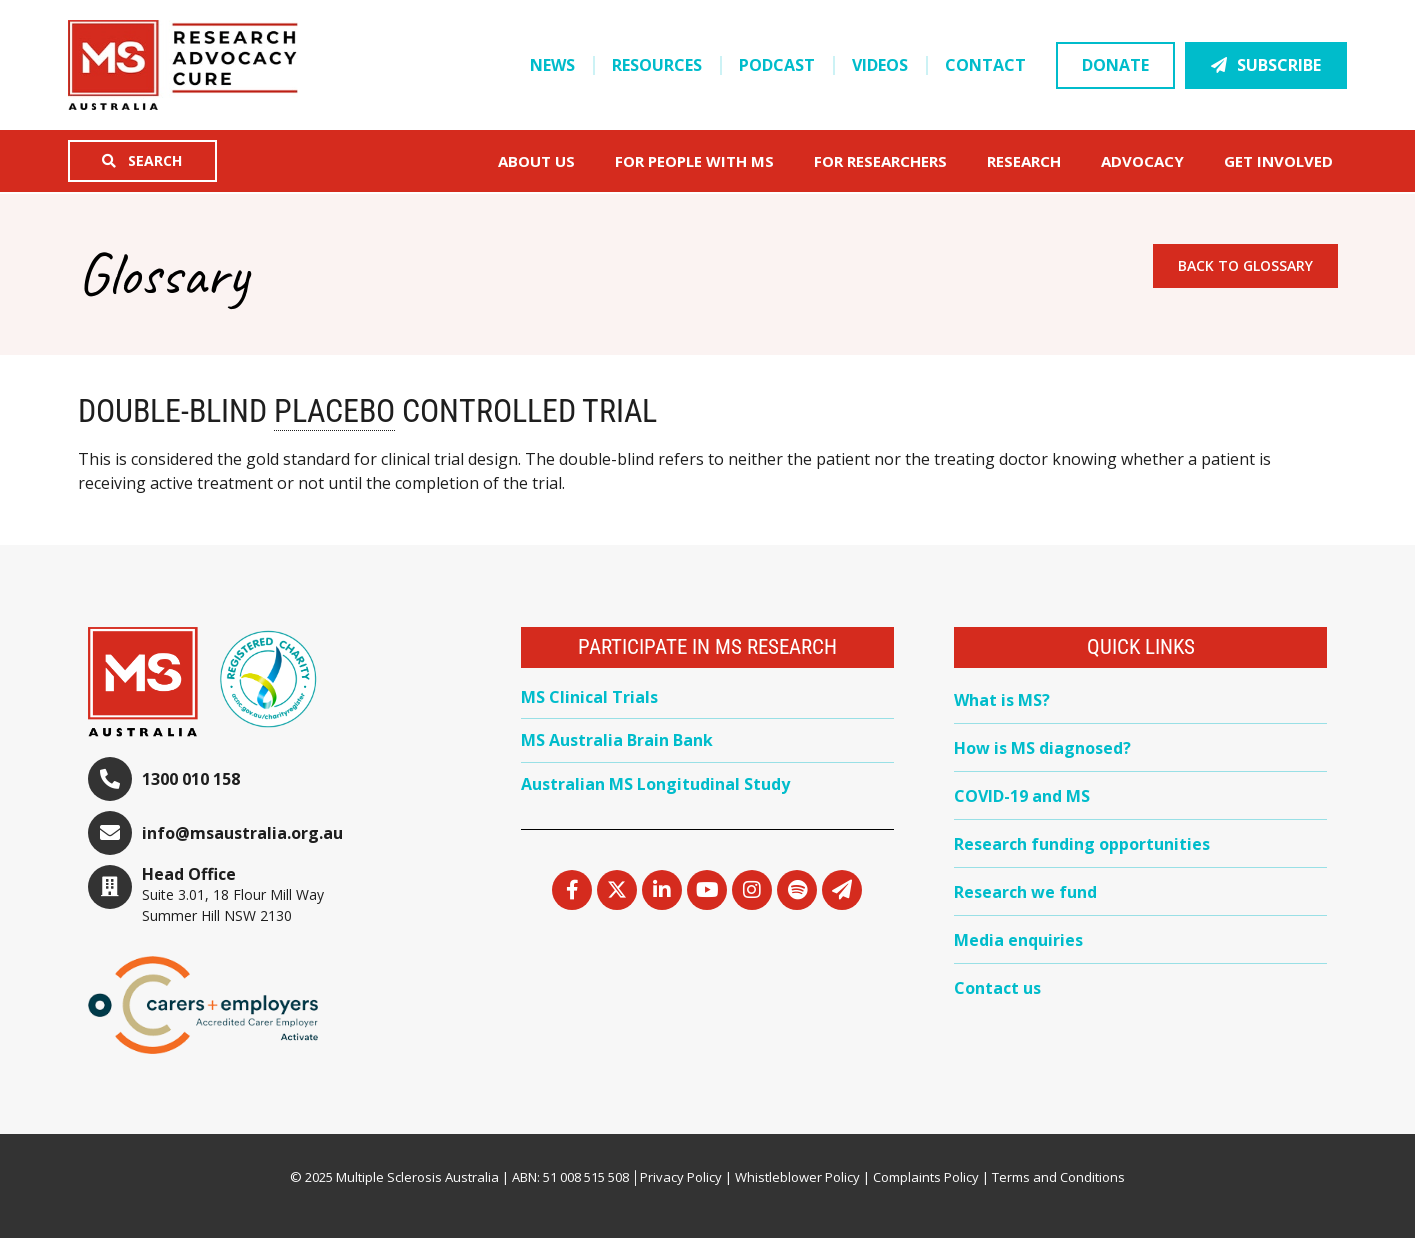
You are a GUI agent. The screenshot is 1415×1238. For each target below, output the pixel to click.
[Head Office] (110, 887)
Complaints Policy (926, 1177)
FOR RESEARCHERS (885, 161)
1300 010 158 (191, 779)
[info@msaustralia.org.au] (110, 833)
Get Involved (1283, 161)
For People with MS (699, 161)
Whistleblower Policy (797, 1177)
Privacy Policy (681, 1177)
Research (1029, 161)
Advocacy (1147, 161)
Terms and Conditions (1058, 1177)
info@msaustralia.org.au (242, 833)
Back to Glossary (1245, 265)
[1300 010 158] (110, 779)
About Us (541, 161)
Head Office (189, 874)
